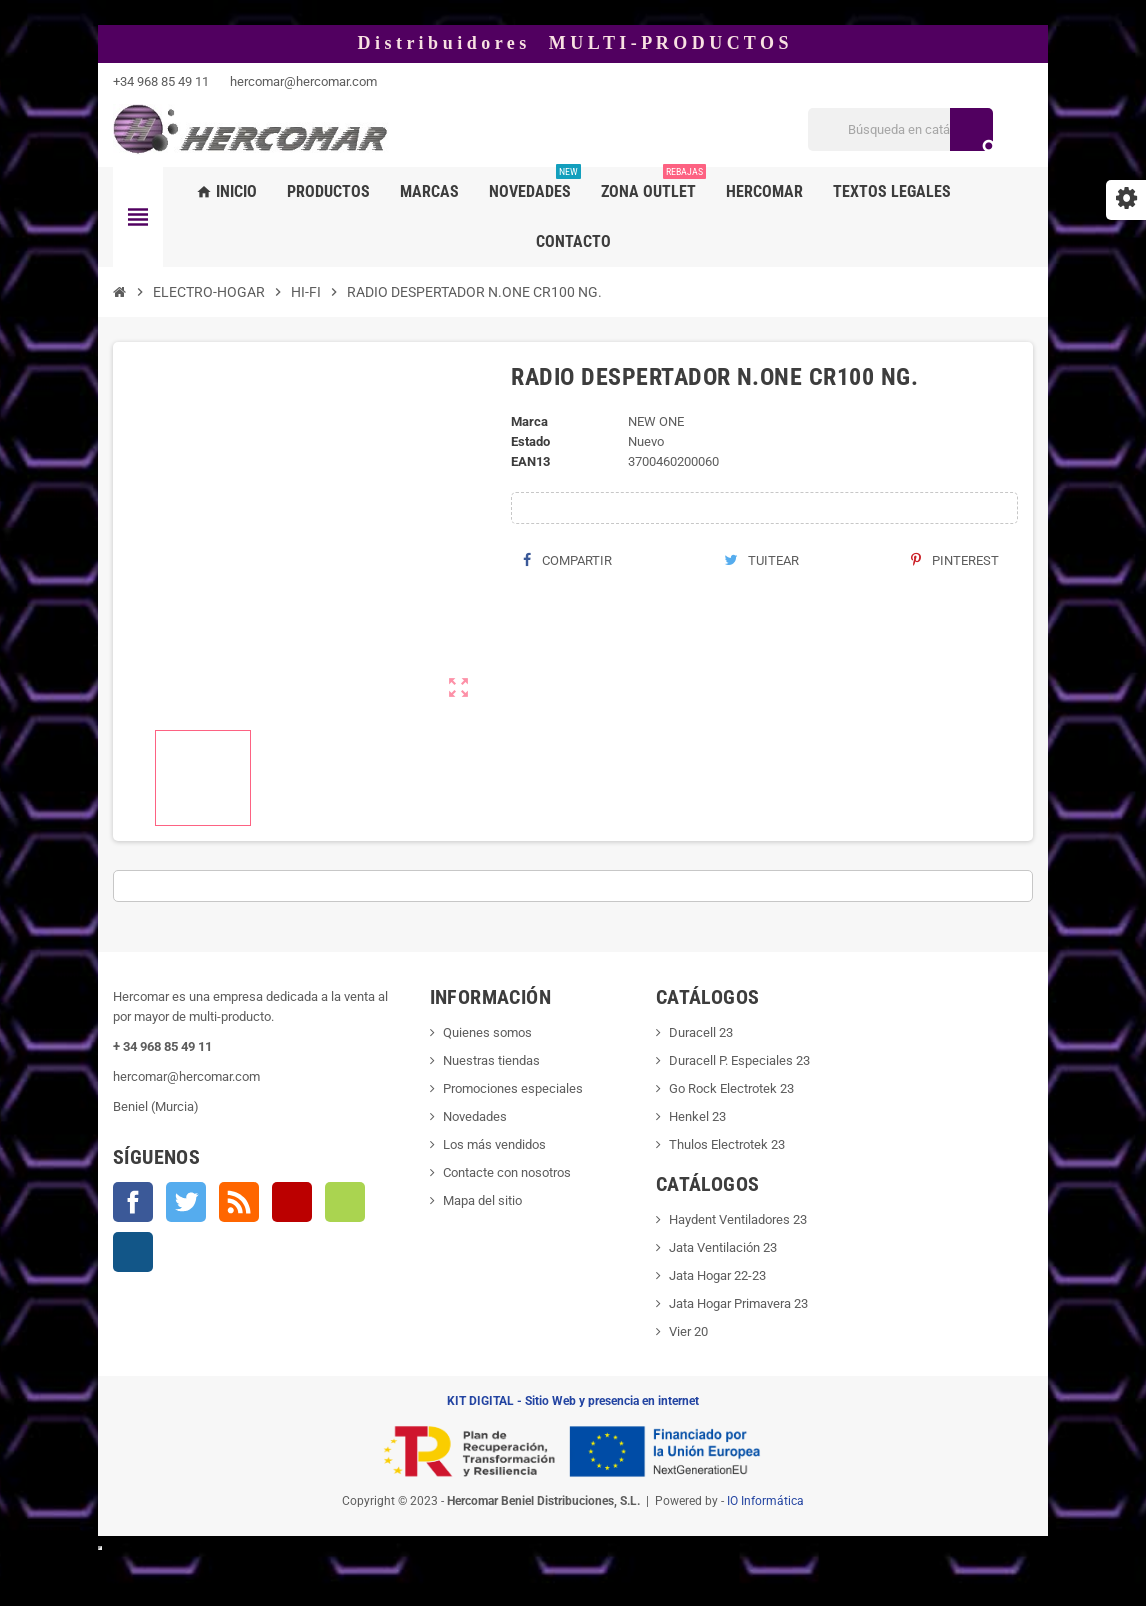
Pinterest (955, 560)
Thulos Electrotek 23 (727, 1144)
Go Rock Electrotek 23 (731, 1088)
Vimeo (345, 1202)
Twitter (186, 1202)
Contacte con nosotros (507, 1172)
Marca (529, 421)
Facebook (133, 1202)
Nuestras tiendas (491, 1060)
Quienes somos (487, 1032)
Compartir (567, 560)
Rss (239, 1202)
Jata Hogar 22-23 (717, 1275)
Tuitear (761, 560)
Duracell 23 (701, 1032)
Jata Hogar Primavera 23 (738, 1303)
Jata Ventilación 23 (723, 1247)
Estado (530, 441)
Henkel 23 (697, 1116)
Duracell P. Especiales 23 (739, 1060)
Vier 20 (688, 1331)
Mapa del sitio (482, 1200)
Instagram (133, 1252)
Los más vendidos (494, 1144)
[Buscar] (900, 129)
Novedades (475, 1116)
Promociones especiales (513, 1088)
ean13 (530, 461)
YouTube (292, 1202)
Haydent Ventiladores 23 (738, 1219)
